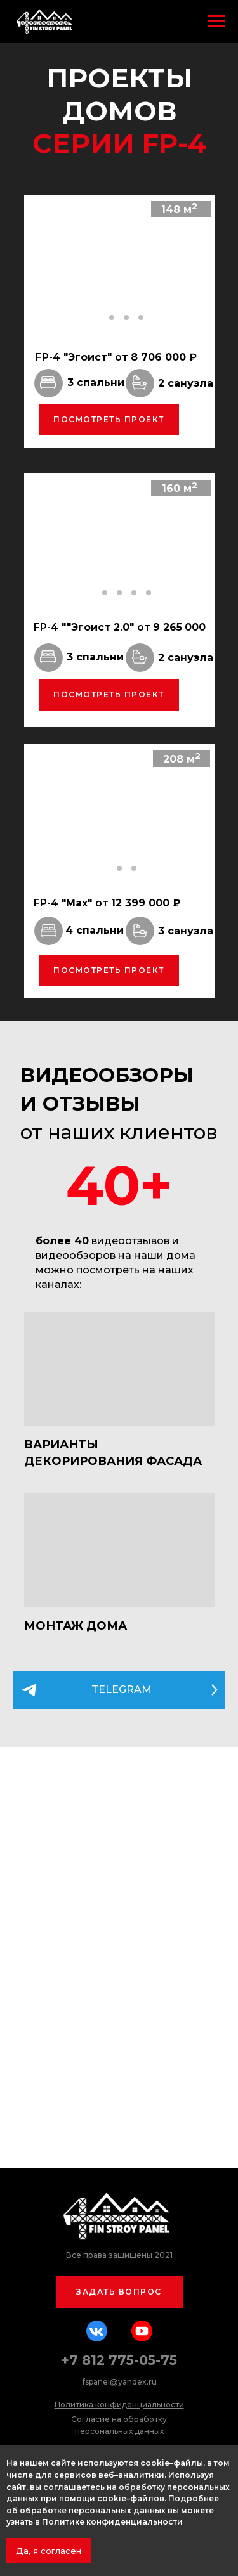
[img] (119, 1369)
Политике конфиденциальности (112, 2522)
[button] (119, 2292)
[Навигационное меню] (216, 21)
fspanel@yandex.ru (120, 2381)
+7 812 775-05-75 (119, 2360)
